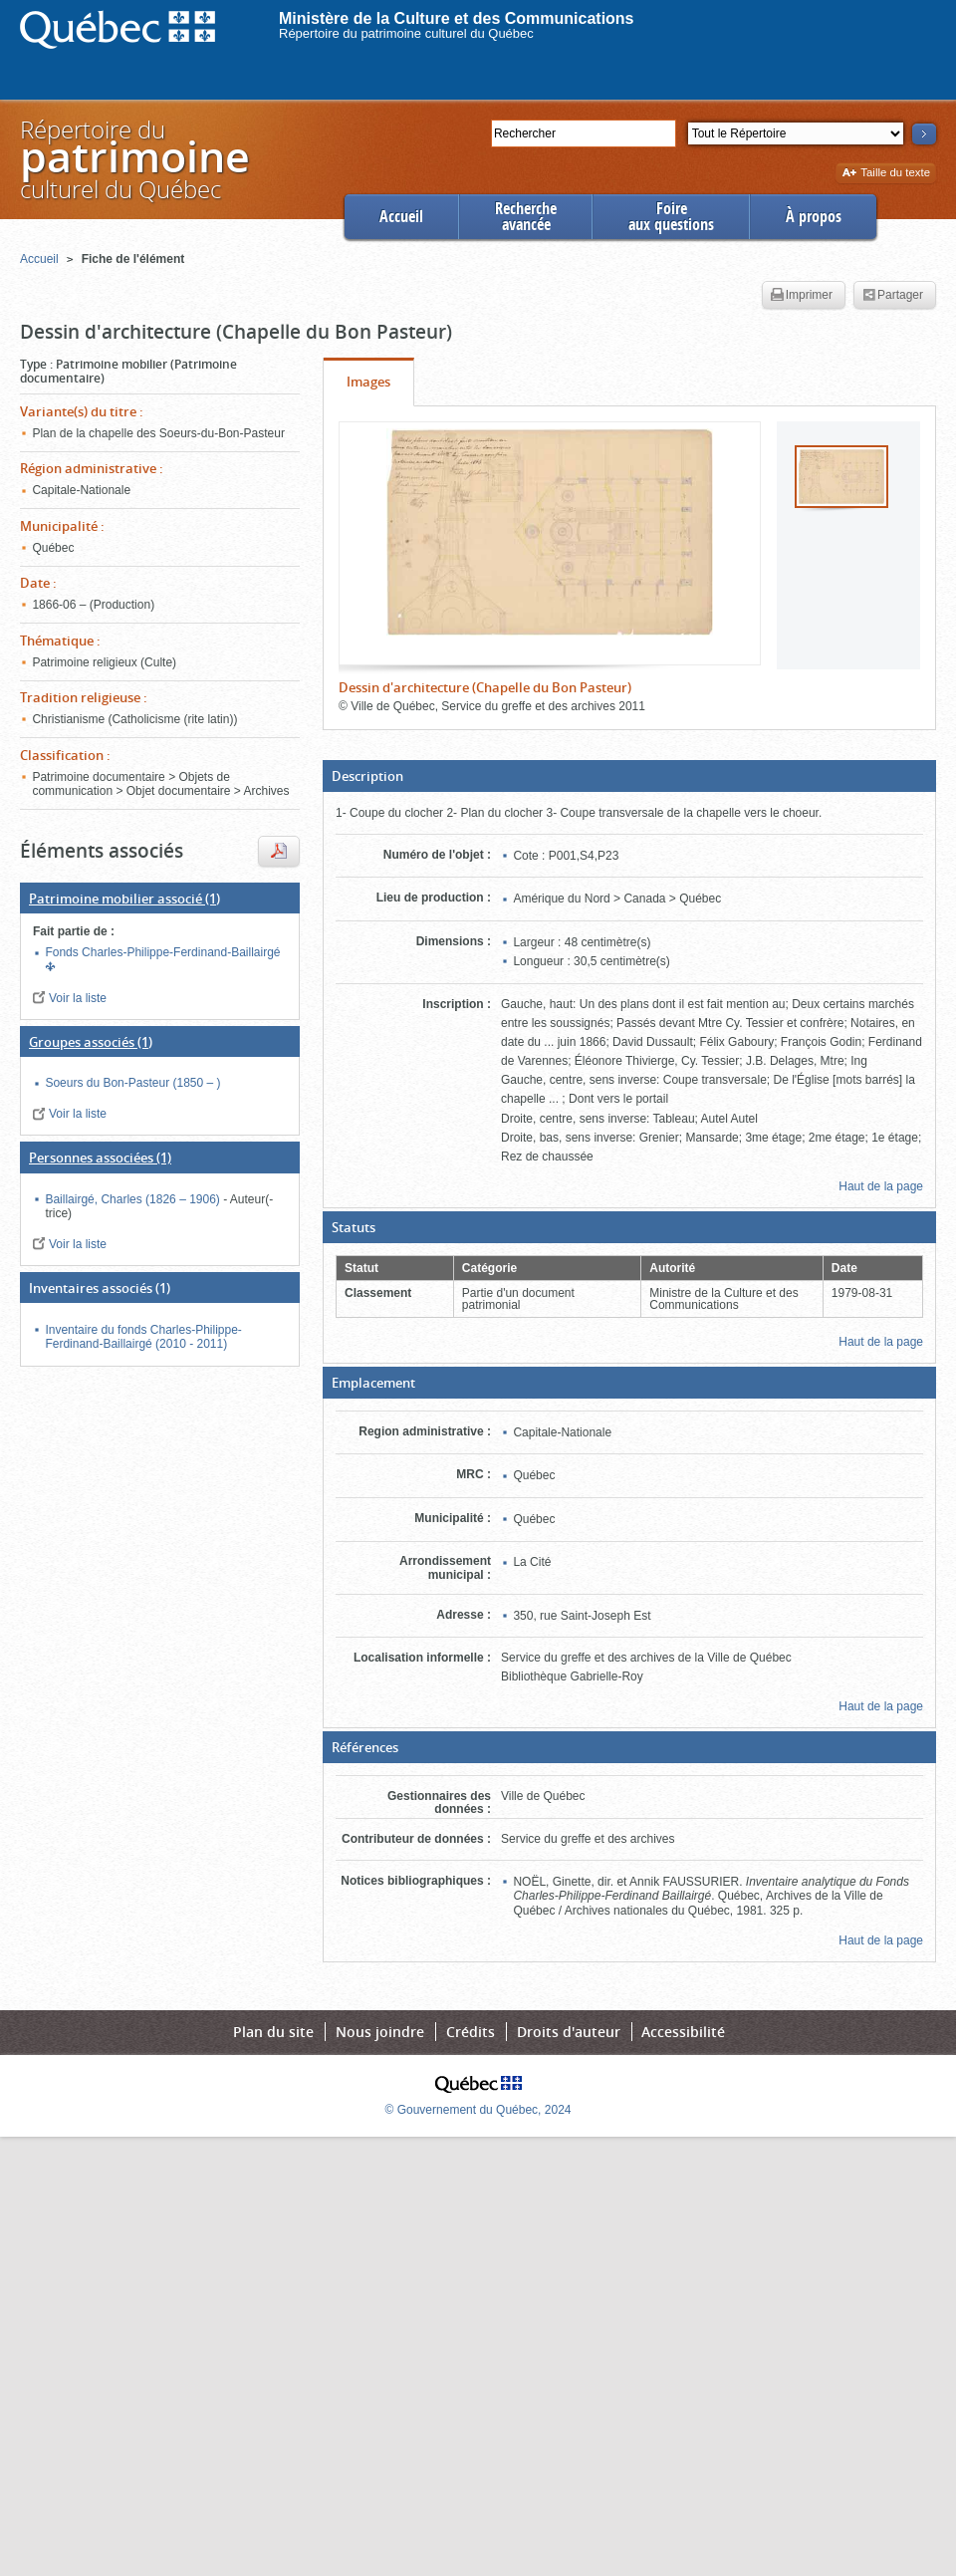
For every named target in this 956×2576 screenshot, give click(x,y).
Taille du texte (885, 173)
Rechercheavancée (526, 216)
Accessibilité (683, 2031)
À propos (813, 216)
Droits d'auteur (568, 2031)
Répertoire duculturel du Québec (133, 159)
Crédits (470, 2031)
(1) (124, 898)
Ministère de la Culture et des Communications (456, 18)
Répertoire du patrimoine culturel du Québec (406, 33)
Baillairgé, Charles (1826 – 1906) (134, 1199)
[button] (629, 776)
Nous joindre (380, 2031)
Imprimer (802, 296)
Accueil (401, 216)
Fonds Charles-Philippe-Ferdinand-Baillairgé (162, 952)
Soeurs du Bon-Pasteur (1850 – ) (132, 1083)
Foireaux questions (671, 216)
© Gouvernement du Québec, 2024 (478, 2110)
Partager (892, 296)
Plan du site (273, 2031)
